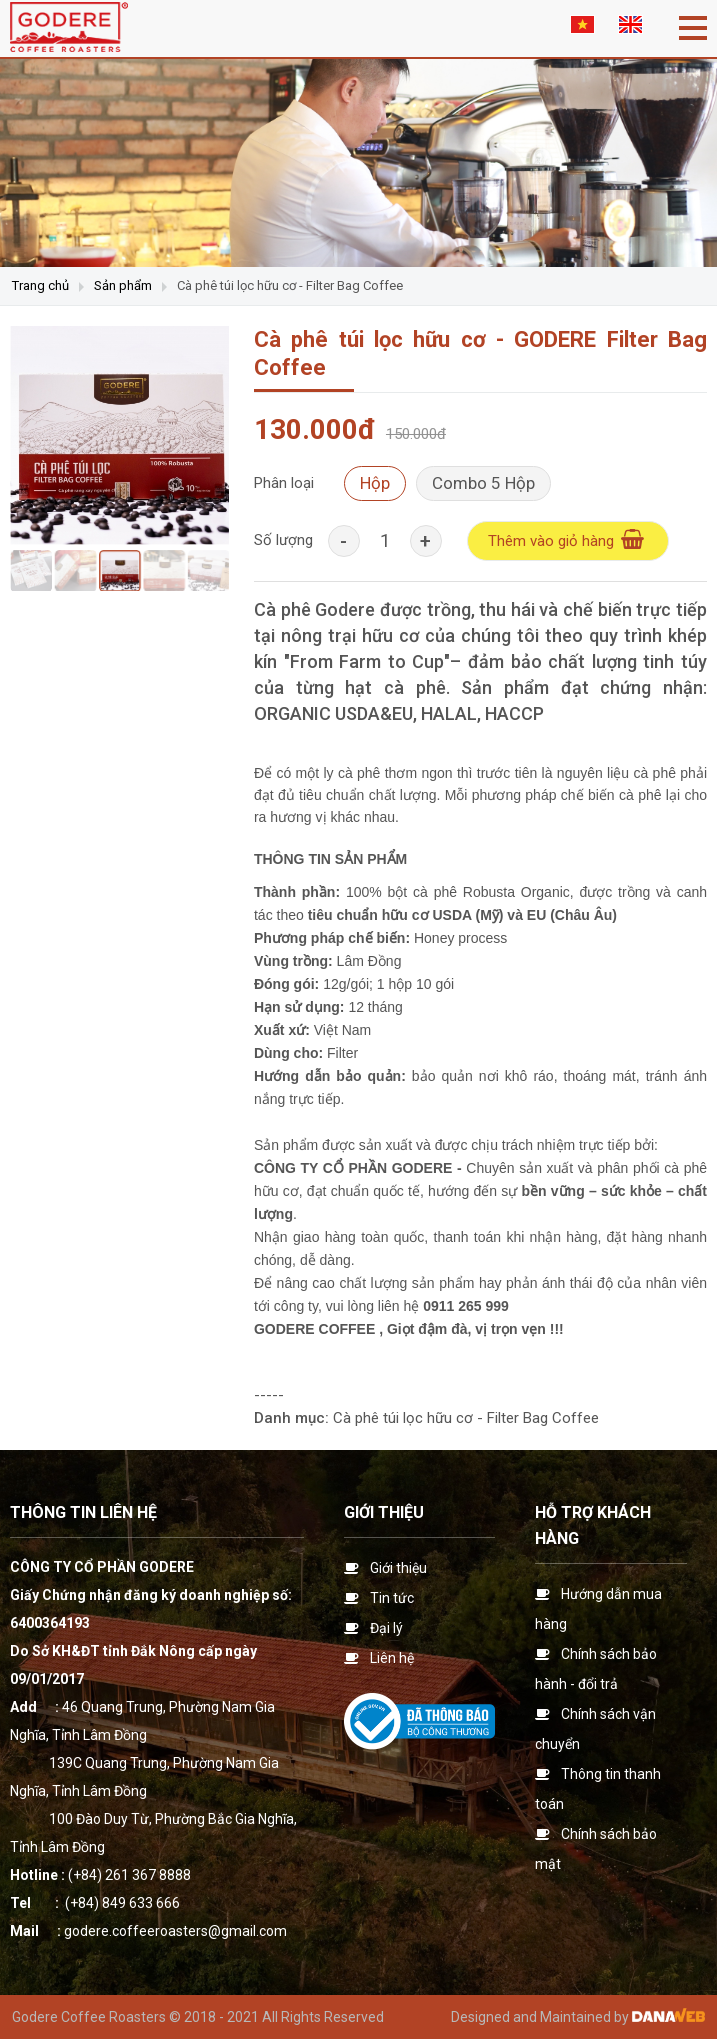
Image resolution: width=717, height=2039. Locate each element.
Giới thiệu (384, 1512)
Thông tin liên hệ (83, 1512)
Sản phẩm (123, 285)
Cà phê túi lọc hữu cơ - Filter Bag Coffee (290, 285)
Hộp (375, 483)
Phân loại (284, 483)
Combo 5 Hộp (483, 483)
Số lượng (283, 540)
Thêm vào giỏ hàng (568, 539)
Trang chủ (40, 285)
